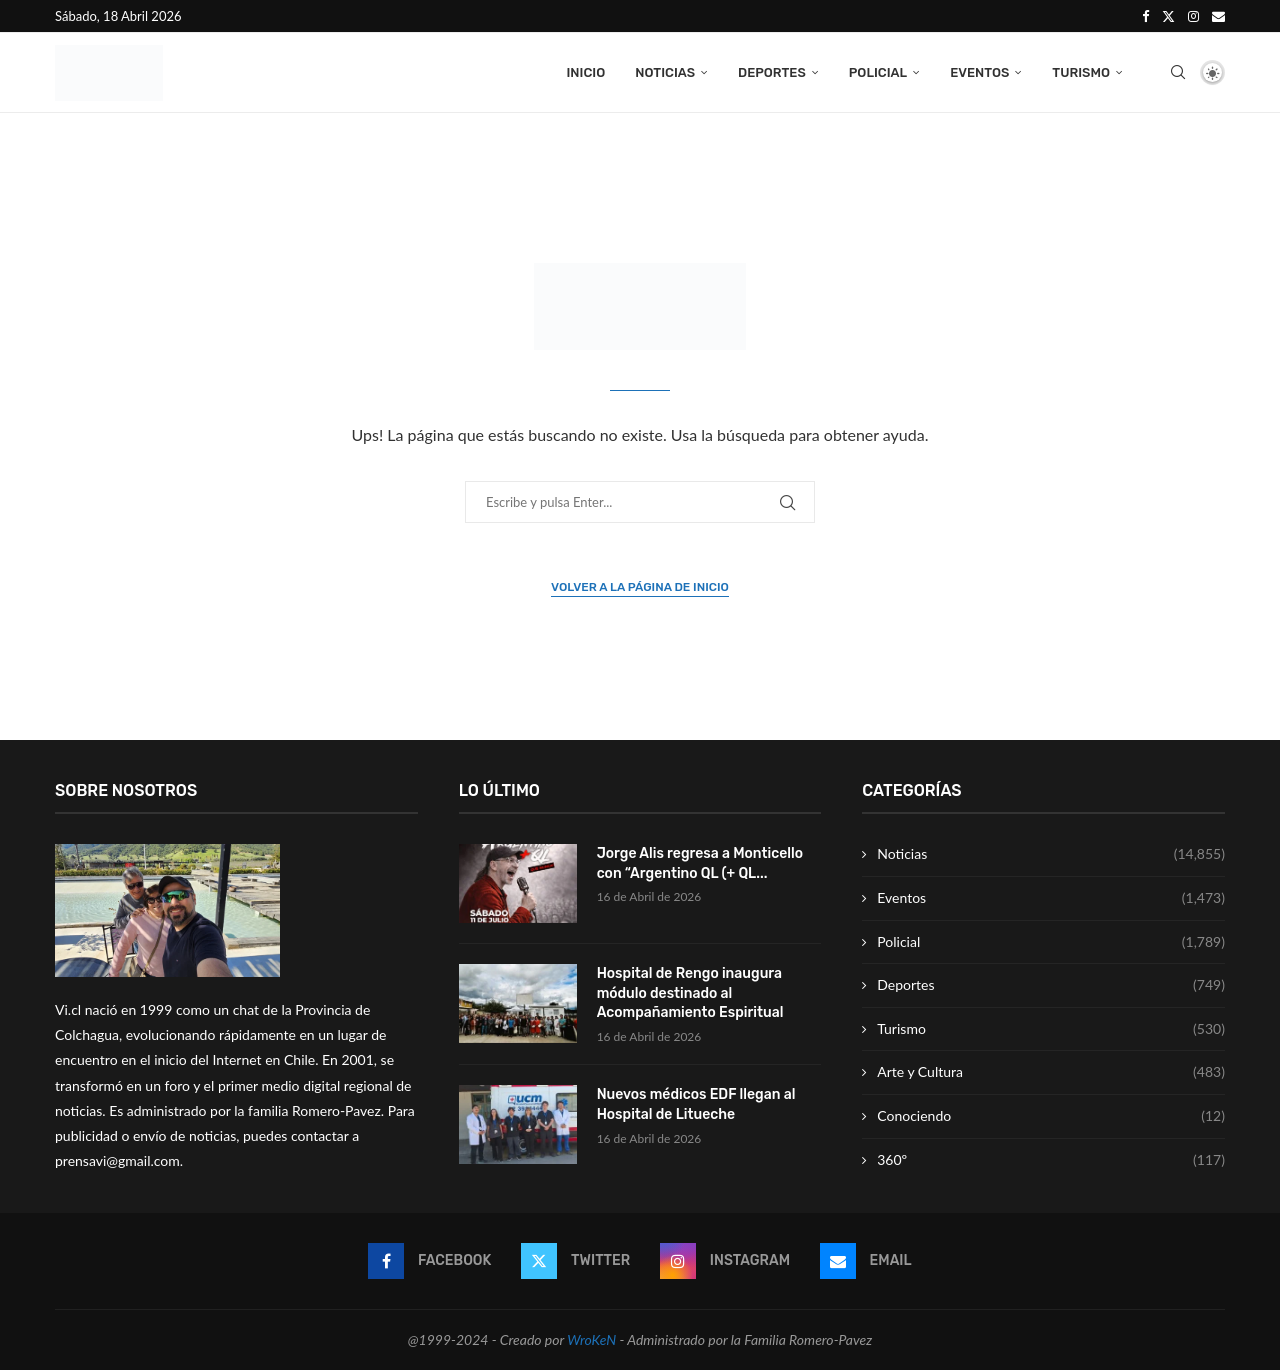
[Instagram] (1193, 16)
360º (1051, 1160)
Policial (878, 72)
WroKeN (591, 1340)
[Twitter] (1168, 16)
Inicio (585, 72)
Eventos (979, 72)
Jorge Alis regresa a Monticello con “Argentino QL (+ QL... (700, 864)
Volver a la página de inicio (640, 588)
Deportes (772, 72)
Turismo (1081, 72)
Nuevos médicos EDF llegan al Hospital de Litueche (696, 1105)
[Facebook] (1145, 16)
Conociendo (1051, 1117)
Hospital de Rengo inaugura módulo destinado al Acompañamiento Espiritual (690, 993)
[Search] (1178, 73)
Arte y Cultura (1051, 1073)
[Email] (1218, 16)
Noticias (665, 72)
